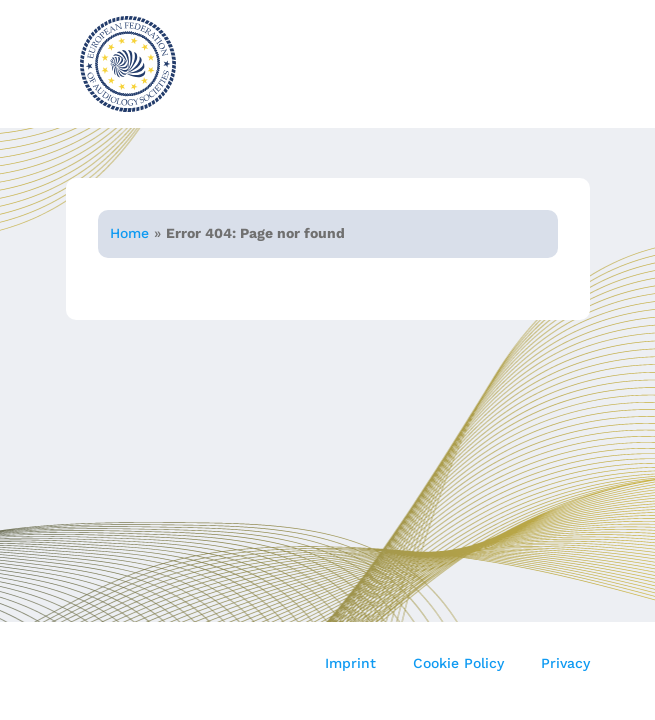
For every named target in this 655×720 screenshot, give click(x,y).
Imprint (350, 663)
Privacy (565, 663)
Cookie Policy (458, 663)
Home (129, 233)
